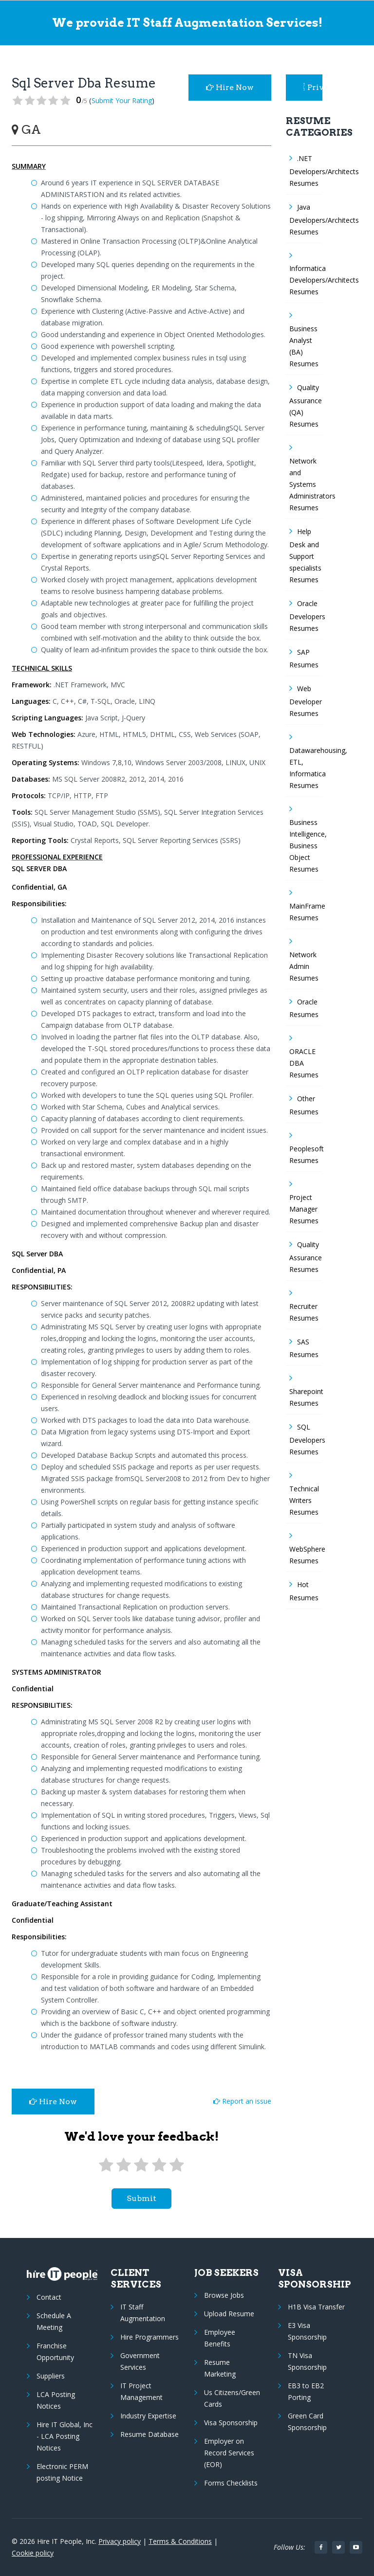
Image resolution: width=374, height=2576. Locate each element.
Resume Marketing (220, 2368)
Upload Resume (229, 2313)
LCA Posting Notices (56, 2400)
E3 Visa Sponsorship (307, 2331)
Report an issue (242, 2101)
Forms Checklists (231, 2482)
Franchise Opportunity (55, 2351)
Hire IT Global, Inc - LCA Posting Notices (65, 2436)
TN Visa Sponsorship (307, 2361)
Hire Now (230, 87)
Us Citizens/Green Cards (232, 2398)
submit (141, 2198)
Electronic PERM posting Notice (62, 2472)
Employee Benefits (219, 2337)
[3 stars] (141, 2165)
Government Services (140, 2361)
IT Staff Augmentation (142, 2312)
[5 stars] (177, 2165)
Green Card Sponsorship (307, 2421)
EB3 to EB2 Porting (306, 2391)
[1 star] (105, 2165)
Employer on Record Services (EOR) (229, 2452)
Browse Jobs (224, 2295)
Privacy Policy (313, 87)
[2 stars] (123, 2165)
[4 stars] (159, 2165)
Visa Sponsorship (231, 2422)
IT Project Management (141, 2391)
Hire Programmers (149, 2337)
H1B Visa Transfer (316, 2306)
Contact (49, 2297)
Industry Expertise (148, 2415)
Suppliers (51, 2375)
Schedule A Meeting (54, 2321)
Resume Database (149, 2434)
